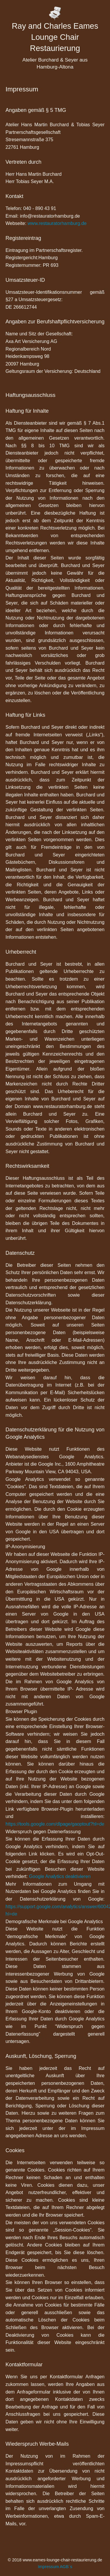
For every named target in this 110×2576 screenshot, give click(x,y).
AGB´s (66, 2566)
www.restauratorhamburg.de (57, 223)
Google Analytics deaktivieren (60, 1876)
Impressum (48, 2566)
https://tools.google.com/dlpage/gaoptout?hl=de (55, 1824)
